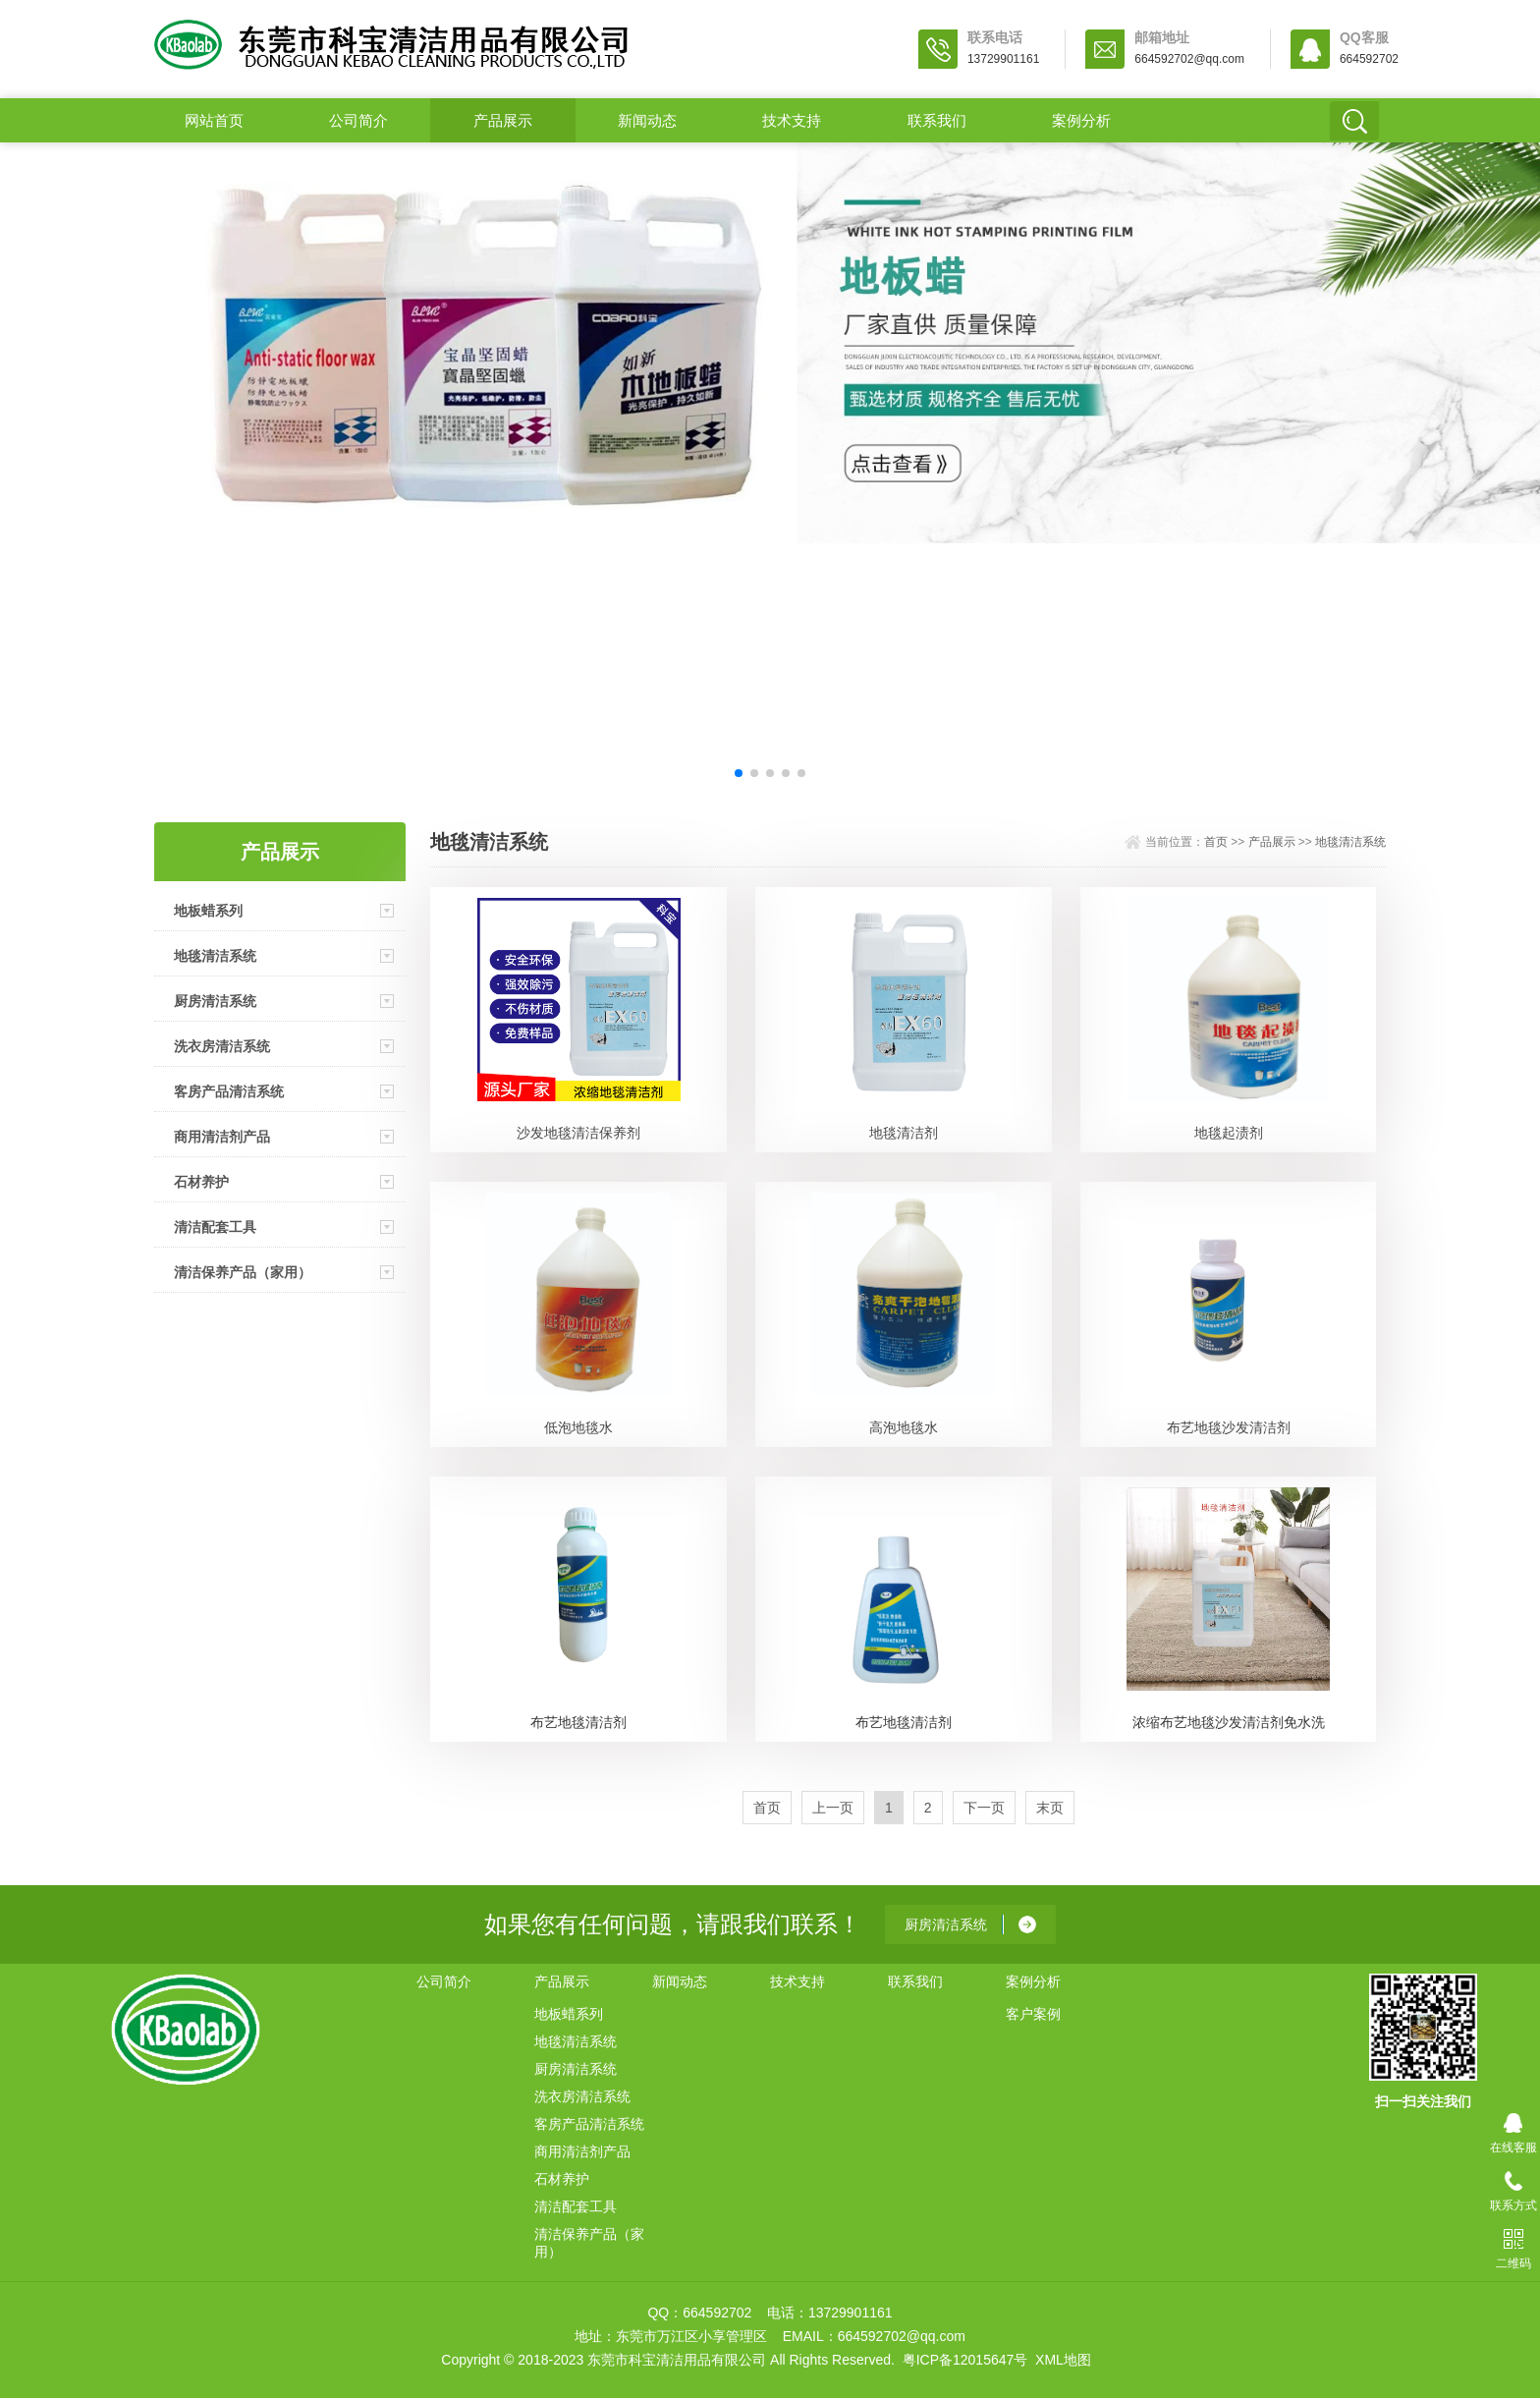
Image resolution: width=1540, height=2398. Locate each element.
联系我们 (937, 120)
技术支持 (791, 120)
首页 (1216, 842)
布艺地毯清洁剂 (578, 1722)
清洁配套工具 (215, 1227)
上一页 (832, 1807)
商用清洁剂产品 (222, 1136)
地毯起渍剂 (1228, 1133)
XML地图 (1063, 2360)
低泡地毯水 (578, 1427)
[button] (738, 773)
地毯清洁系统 (215, 956)
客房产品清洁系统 (229, 1091)
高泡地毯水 (903, 1427)
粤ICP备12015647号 (965, 2360)
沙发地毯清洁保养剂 (578, 1133)
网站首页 (214, 120)
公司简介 (358, 120)
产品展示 (502, 120)
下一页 (984, 1807)
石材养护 (201, 1182)
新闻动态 (647, 120)
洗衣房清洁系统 (222, 1046)
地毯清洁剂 (903, 1133)
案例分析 (1081, 120)
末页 (1050, 1807)
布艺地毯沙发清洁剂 (1229, 1427)
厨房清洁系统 (215, 1001)
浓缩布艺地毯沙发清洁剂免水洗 (1228, 1722)
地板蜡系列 (208, 911)
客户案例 (1033, 2014)
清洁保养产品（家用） (242, 1272)
